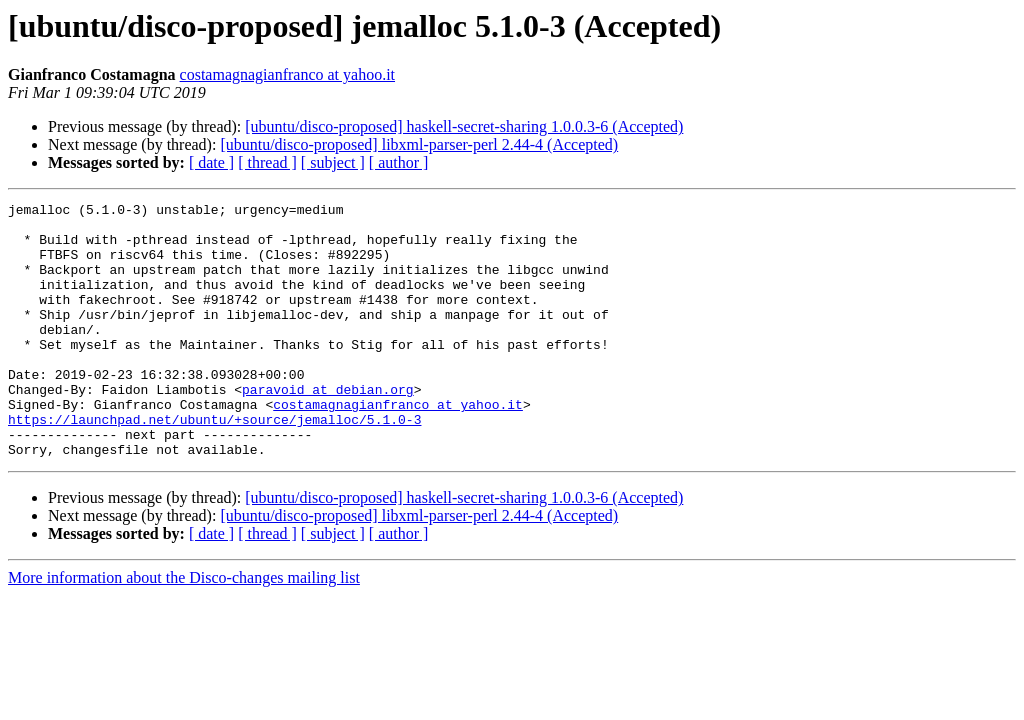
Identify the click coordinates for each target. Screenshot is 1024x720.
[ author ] (399, 162)
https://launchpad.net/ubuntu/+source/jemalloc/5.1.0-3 (214, 464)
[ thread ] (267, 162)
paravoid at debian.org (328, 428)
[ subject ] (333, 162)
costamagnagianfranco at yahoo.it (287, 74)
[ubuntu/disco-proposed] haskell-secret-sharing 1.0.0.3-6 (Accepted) (464, 126)
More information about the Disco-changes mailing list (184, 628)
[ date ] (211, 162)
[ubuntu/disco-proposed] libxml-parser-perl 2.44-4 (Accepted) (419, 144)
